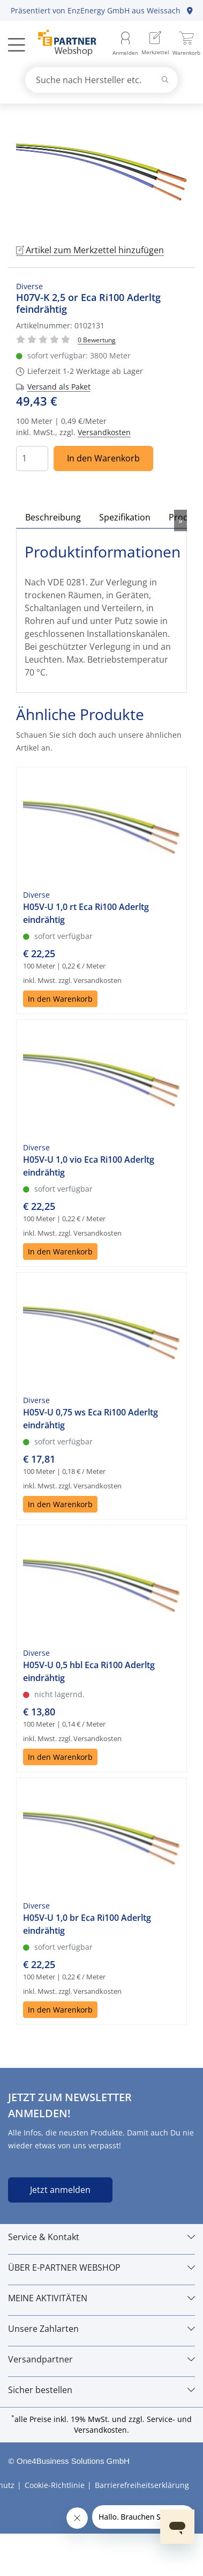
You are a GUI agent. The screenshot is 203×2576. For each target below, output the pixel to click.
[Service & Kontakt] (101, 2237)
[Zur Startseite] (61, 44)
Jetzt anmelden (60, 2190)
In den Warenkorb (103, 458)
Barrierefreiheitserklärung (142, 2485)
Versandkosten (104, 432)
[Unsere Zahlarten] (101, 2329)
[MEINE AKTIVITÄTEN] (101, 2298)
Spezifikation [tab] (125, 517)
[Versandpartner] (101, 2359)
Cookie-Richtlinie (55, 2485)
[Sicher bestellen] (101, 2390)
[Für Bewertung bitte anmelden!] (97, 339)
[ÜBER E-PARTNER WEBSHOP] (101, 2267)
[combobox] (101, 80)
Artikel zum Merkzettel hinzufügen (90, 250)
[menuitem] (155, 44)
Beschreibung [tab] (53, 517)
